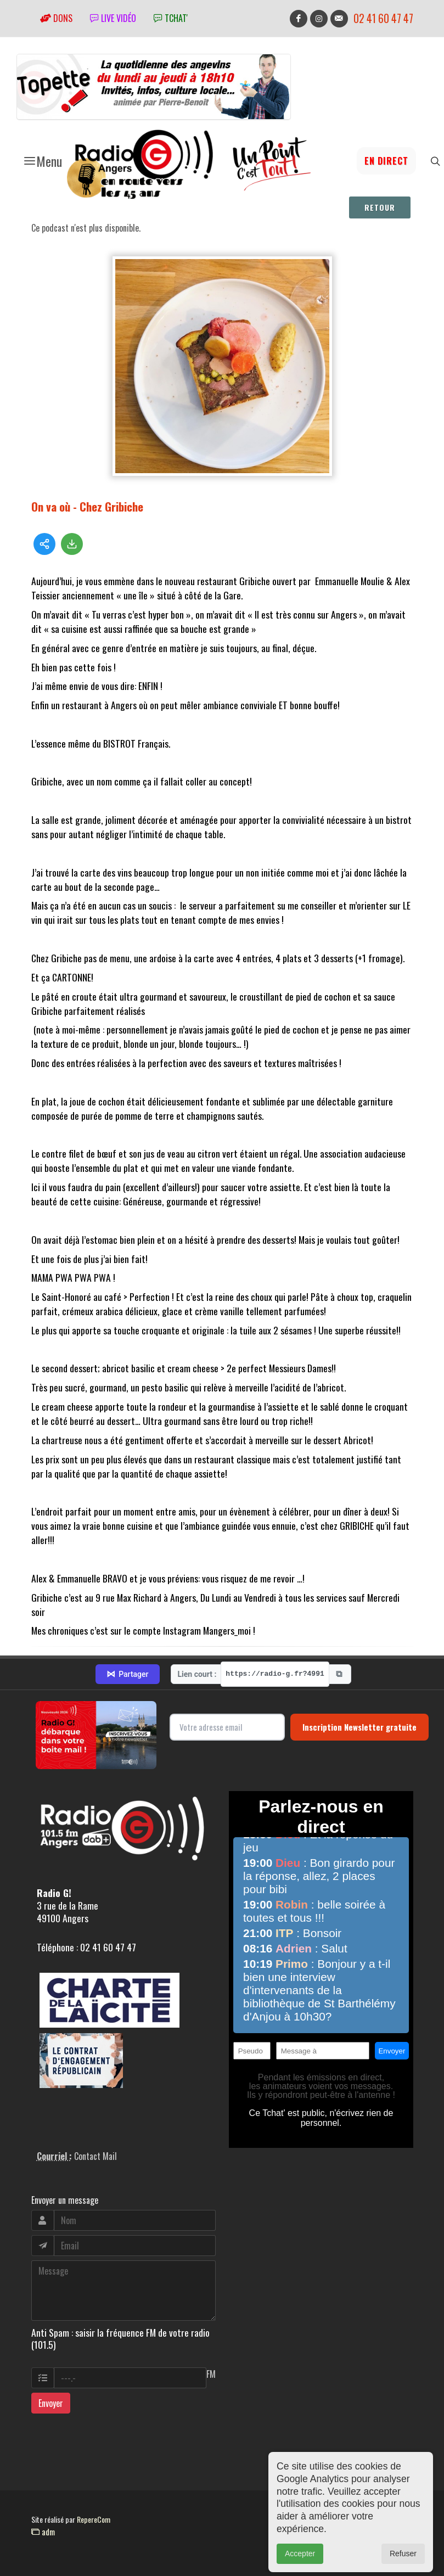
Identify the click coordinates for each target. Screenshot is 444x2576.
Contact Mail (95, 2156)
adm (43, 2532)
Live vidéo (113, 18)
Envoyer (50, 2403)
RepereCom (93, 2519)
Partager (127, 1674)
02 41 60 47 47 (383, 18)
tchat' (171, 18)
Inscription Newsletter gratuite (359, 1727)
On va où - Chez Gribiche (87, 506)
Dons (56, 18)
